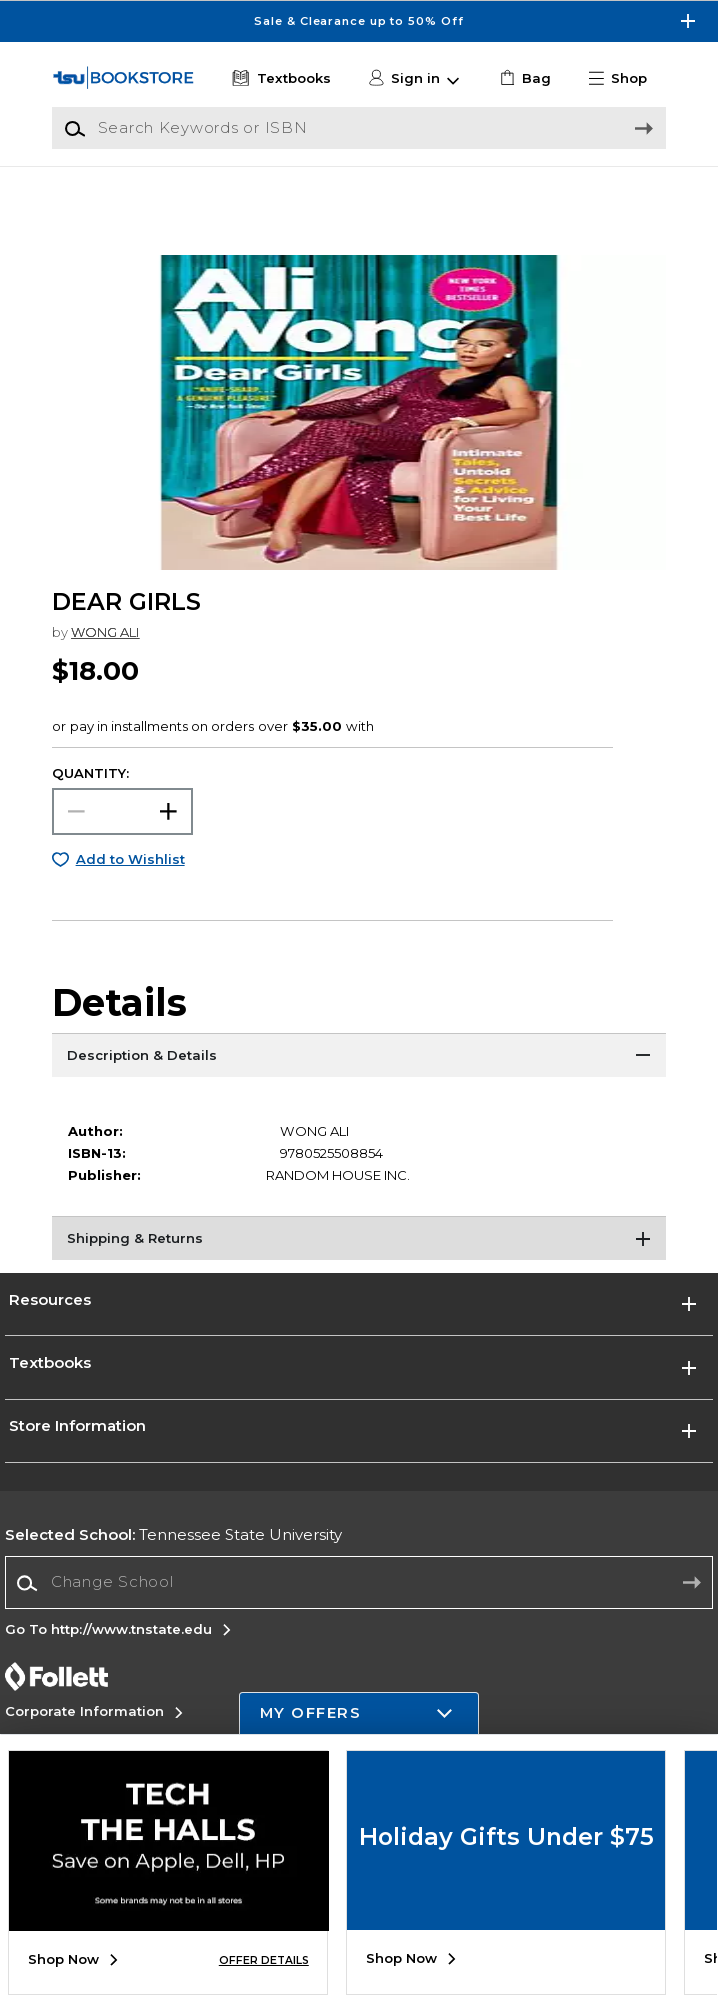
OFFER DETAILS (264, 1960)
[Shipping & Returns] (358, 1285)
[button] (625, 79)
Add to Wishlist (130, 904)
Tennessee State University (173, 1579)
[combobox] (359, 1627)
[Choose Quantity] (122, 855)
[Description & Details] (358, 1102)
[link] (523, 79)
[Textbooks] (279, 79)
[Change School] (359, 1627)
